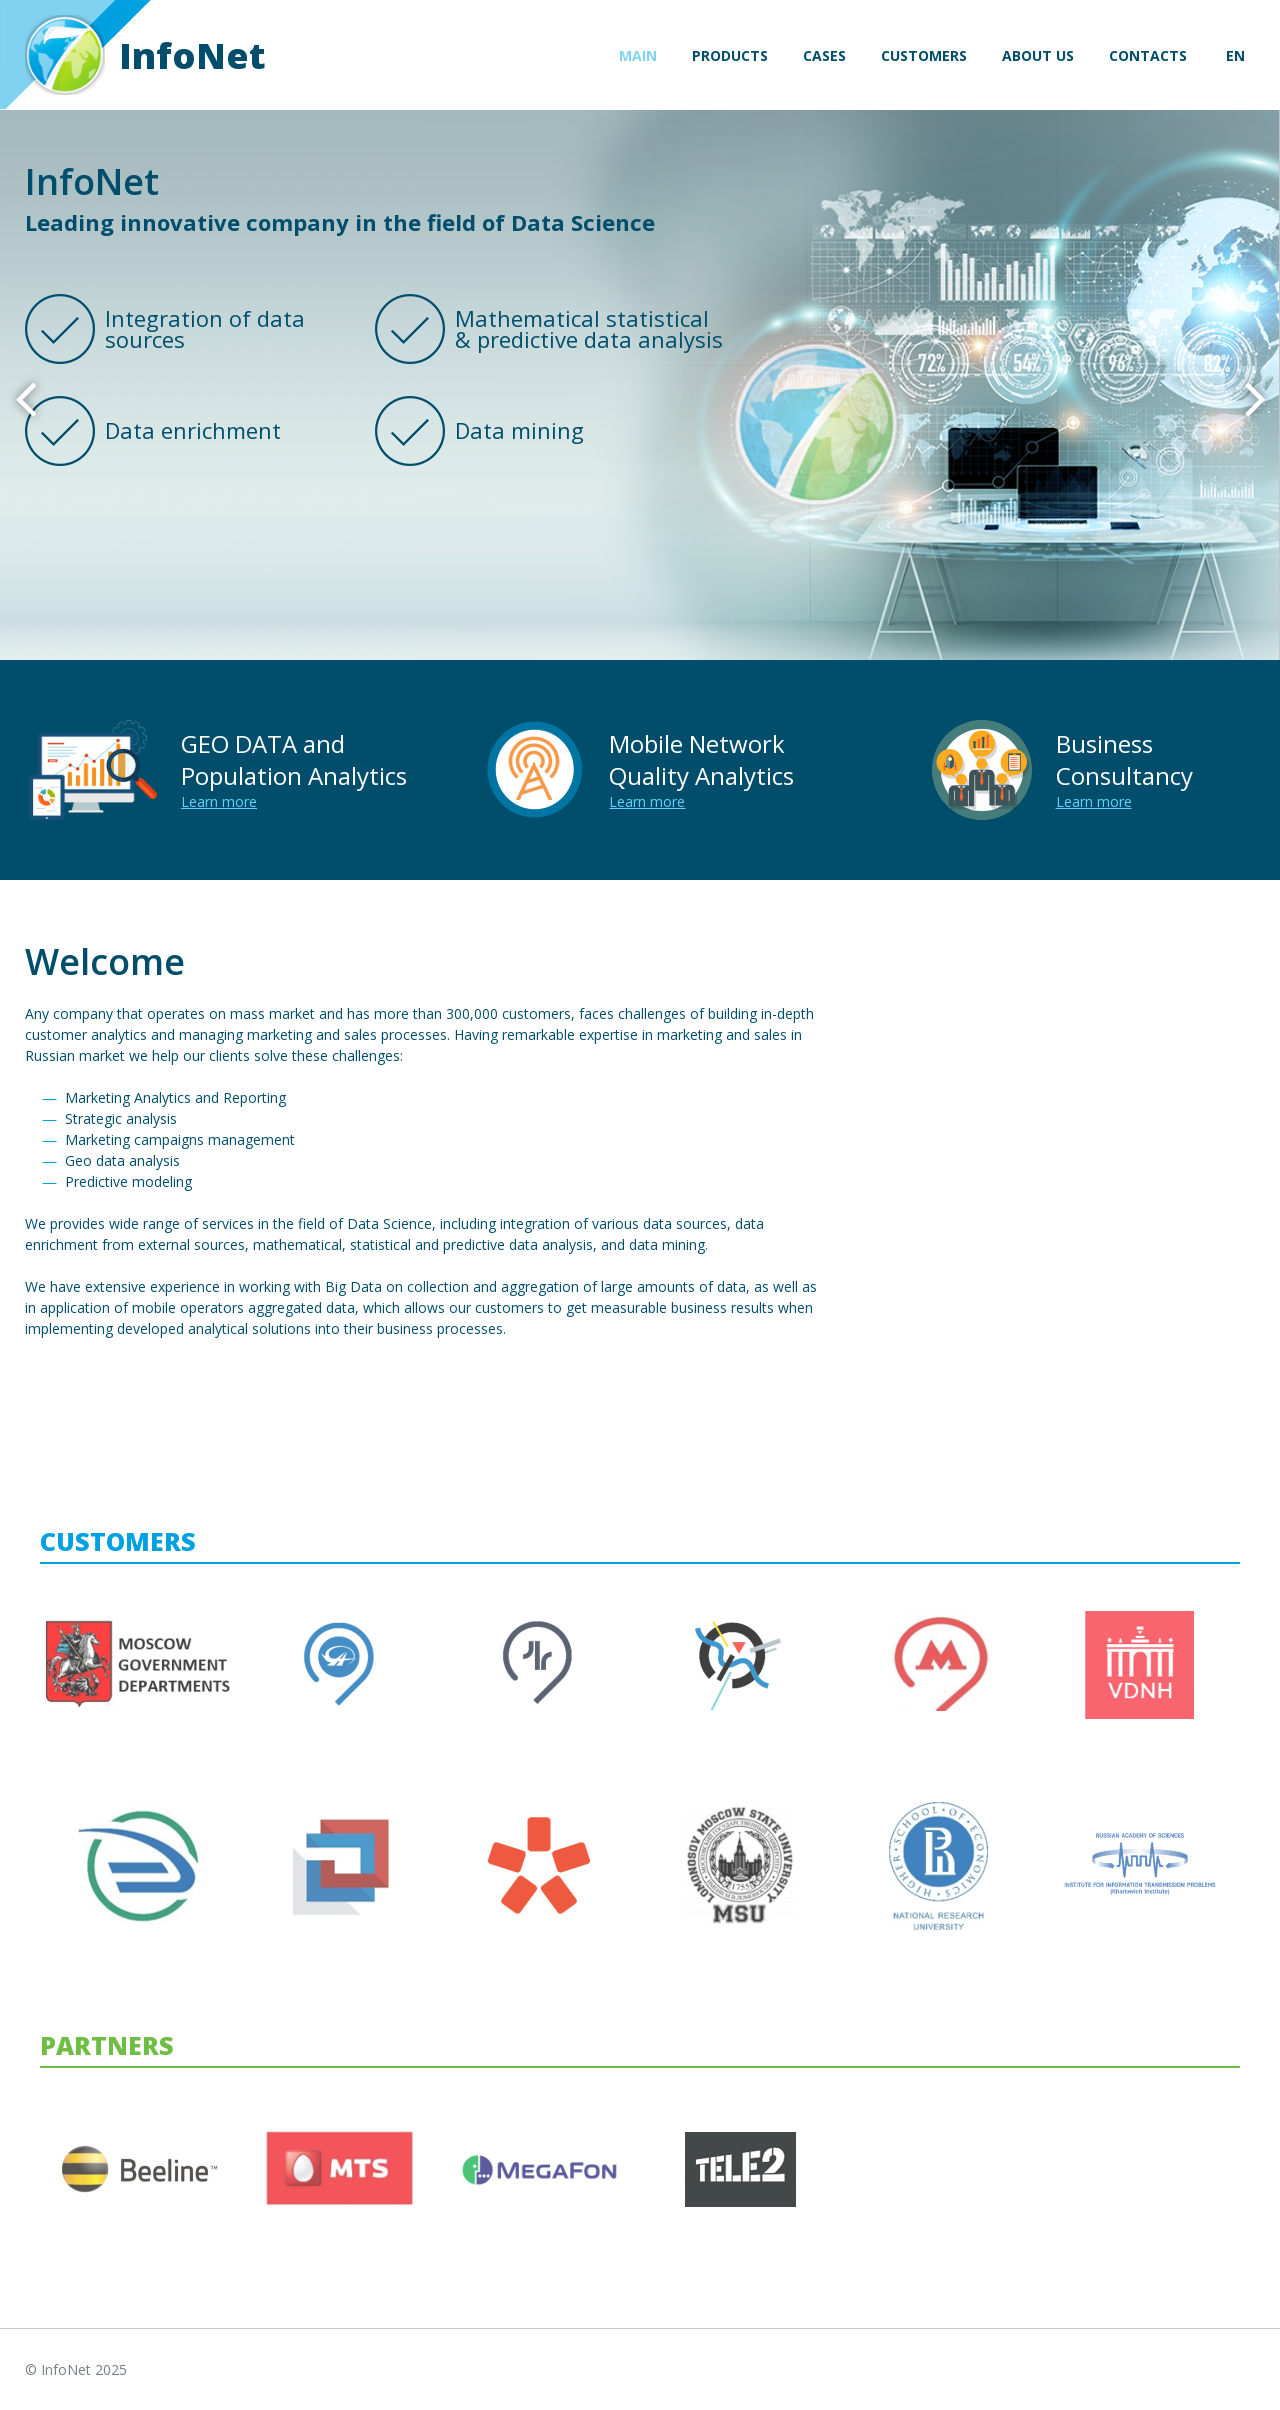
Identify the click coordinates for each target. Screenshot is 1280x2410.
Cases (824, 55)
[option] (640, 385)
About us (1038, 55)
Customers (924, 55)
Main (638, 55)
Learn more (219, 801)
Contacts (1148, 55)
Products (730, 55)
